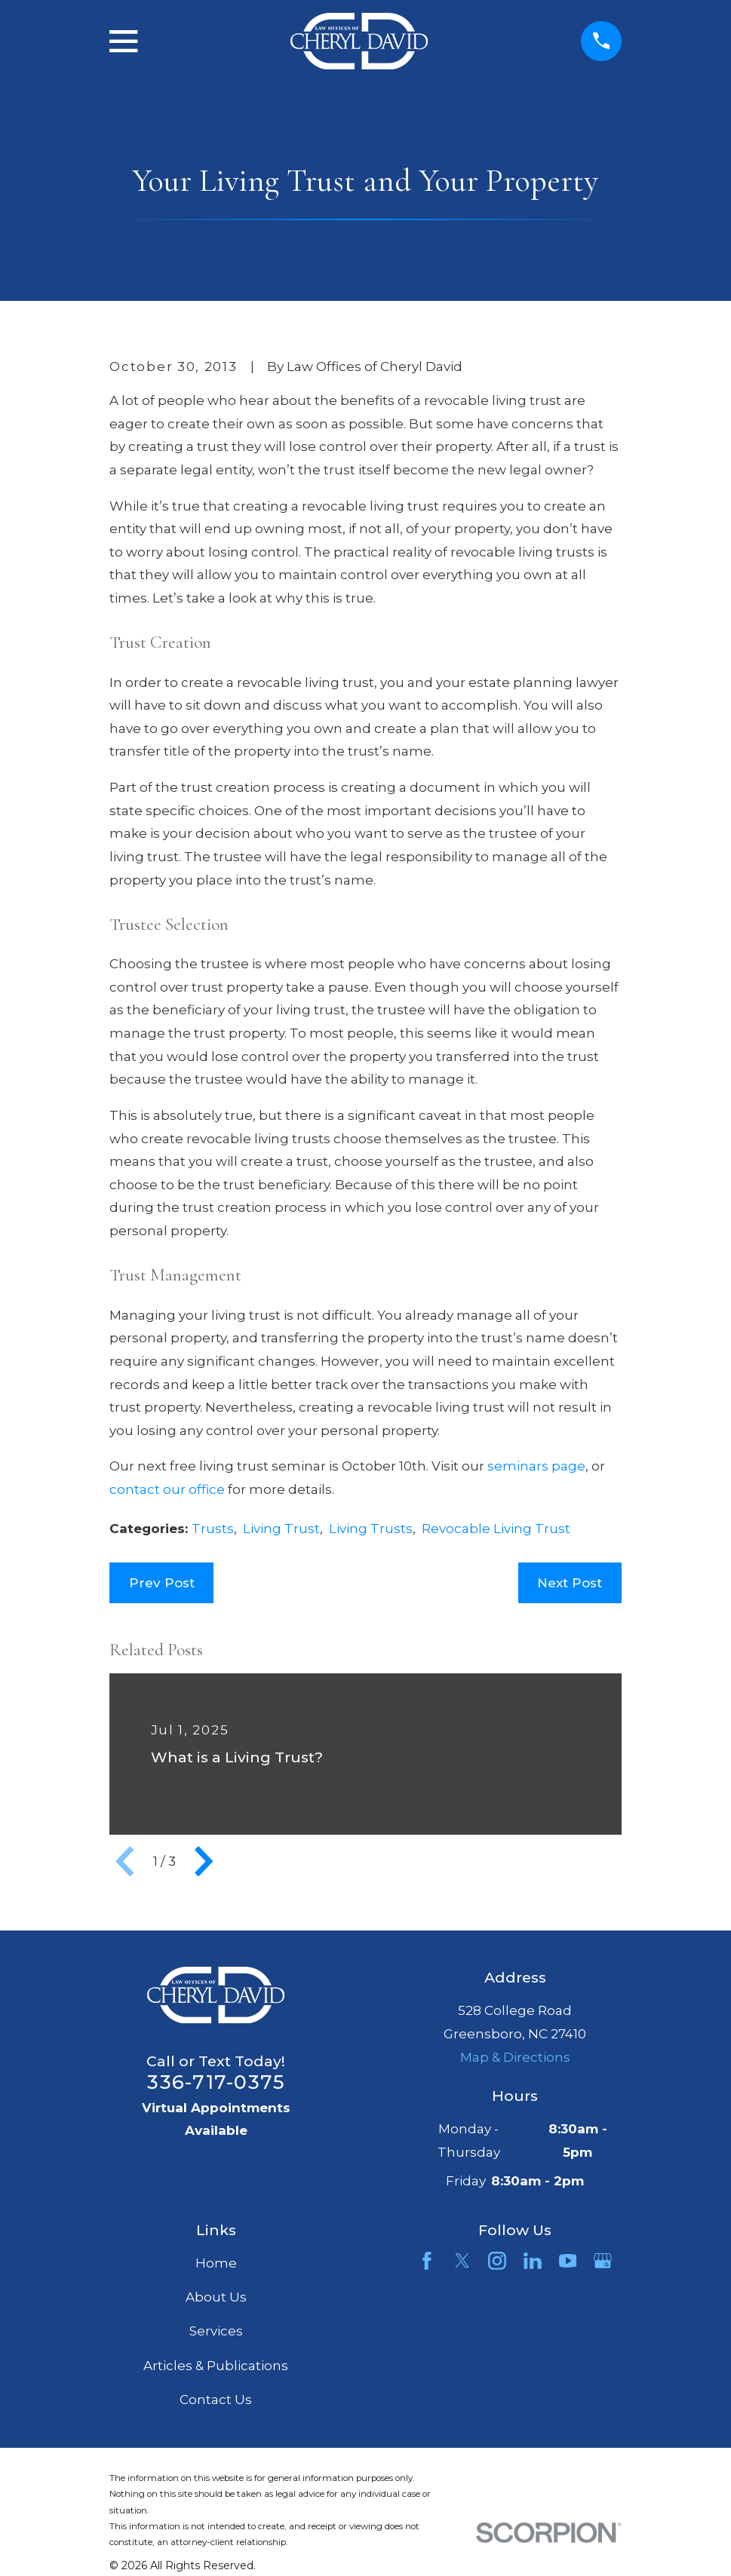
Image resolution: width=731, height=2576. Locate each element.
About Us (216, 2297)
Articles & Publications (215, 2365)
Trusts (213, 1528)
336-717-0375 (215, 2081)
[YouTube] (568, 2261)
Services (216, 2330)
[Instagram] (497, 2261)
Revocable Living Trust (496, 1528)
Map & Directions (515, 2057)
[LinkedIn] (533, 2261)
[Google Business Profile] (603, 2261)
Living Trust (281, 1528)
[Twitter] (462, 2261)
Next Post (569, 1582)
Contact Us (216, 2399)
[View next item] (204, 1861)
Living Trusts (371, 1528)
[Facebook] (427, 2261)
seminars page (536, 1466)
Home (216, 2263)
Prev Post (162, 1582)
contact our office (167, 1489)
